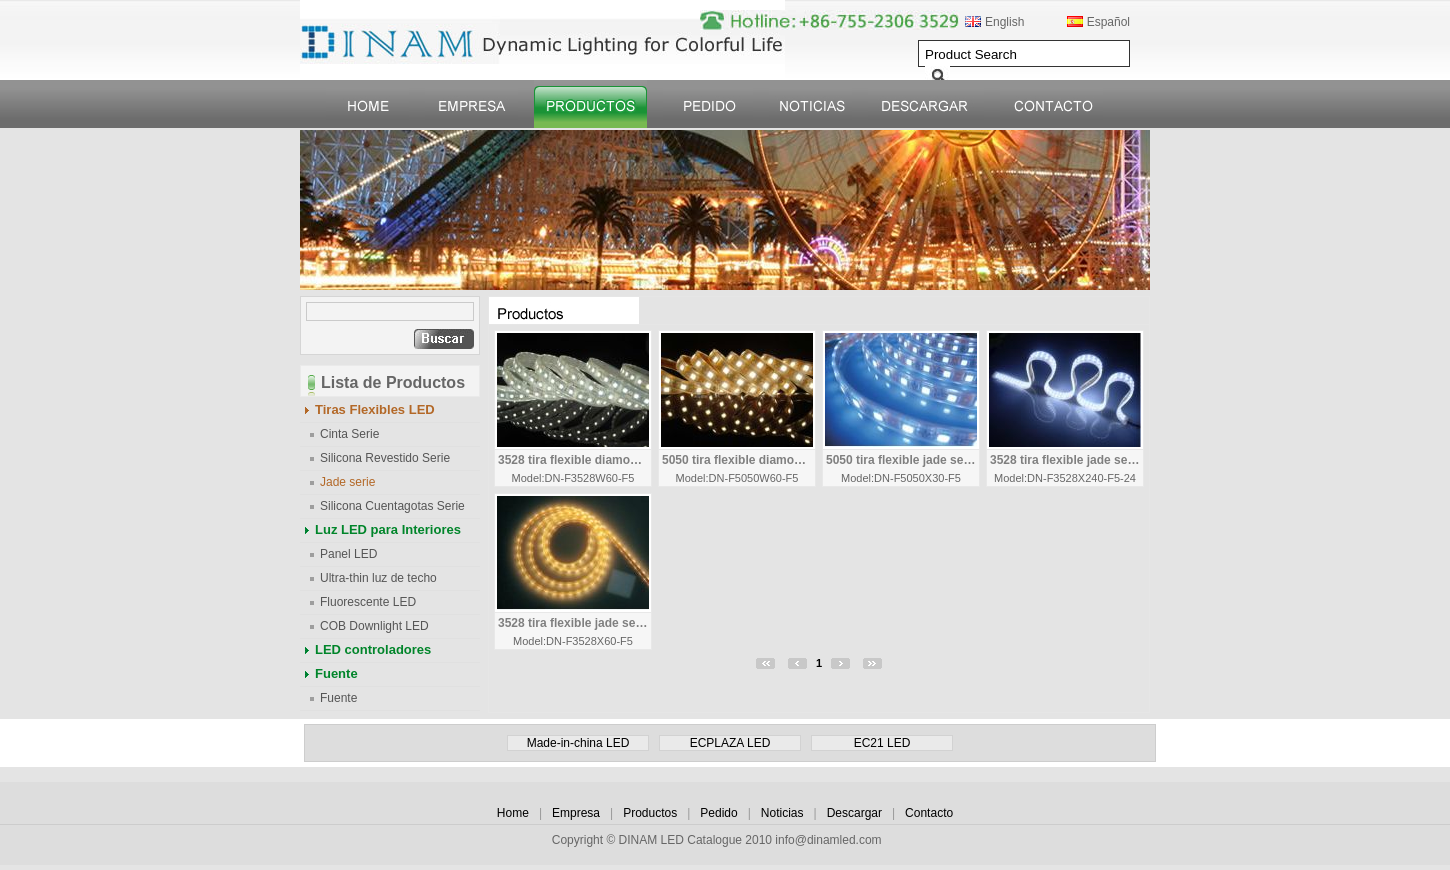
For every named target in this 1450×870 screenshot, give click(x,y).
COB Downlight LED (374, 626)
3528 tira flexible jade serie (1066, 460)
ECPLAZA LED (730, 743)
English (1004, 22)
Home (513, 813)
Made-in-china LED (578, 743)
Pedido (718, 813)
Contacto (929, 813)
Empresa (576, 813)
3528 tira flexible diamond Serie (574, 460)
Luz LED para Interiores (388, 529)
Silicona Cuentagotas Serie (392, 506)
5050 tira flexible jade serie (902, 460)
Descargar (854, 813)
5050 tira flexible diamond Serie (738, 460)
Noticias (782, 813)
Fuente (336, 673)
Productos (650, 813)
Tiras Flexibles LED (375, 409)
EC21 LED (882, 743)
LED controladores (373, 649)
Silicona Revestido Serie (385, 458)
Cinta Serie (349, 434)
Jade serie (347, 482)
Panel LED (348, 554)
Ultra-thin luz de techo (378, 578)
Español (1108, 22)
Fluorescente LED (368, 602)
